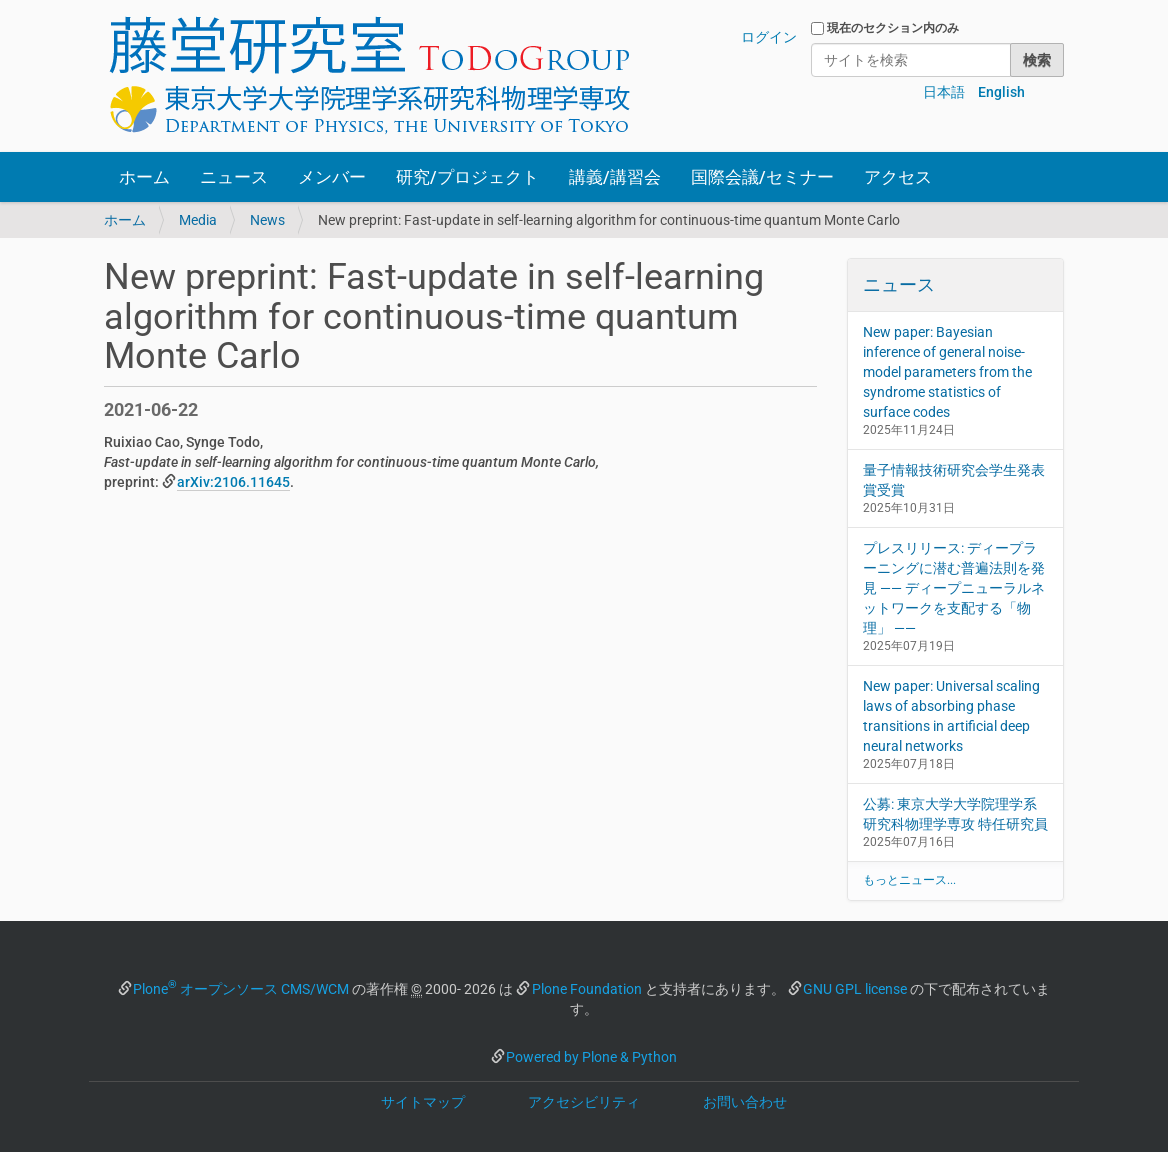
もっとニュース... (909, 880)
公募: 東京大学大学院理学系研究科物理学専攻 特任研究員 (955, 814)
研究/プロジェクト (467, 177)
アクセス (898, 177)
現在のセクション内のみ (893, 28)
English (1001, 92)
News (267, 220)
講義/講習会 (615, 177)
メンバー (332, 177)
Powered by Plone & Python (591, 1057)
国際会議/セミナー (762, 177)
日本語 (944, 92)
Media (198, 220)
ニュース (234, 177)
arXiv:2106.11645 (233, 482)
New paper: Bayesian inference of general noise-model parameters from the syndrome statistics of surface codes (947, 372)
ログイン (769, 37)
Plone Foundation (587, 989)
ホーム (144, 177)
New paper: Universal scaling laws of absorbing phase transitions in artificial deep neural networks (951, 716)
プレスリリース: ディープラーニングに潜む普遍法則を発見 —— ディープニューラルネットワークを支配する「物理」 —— (954, 588)
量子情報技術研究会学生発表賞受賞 (954, 480)
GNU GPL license (855, 989)
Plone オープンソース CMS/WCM (241, 989)
